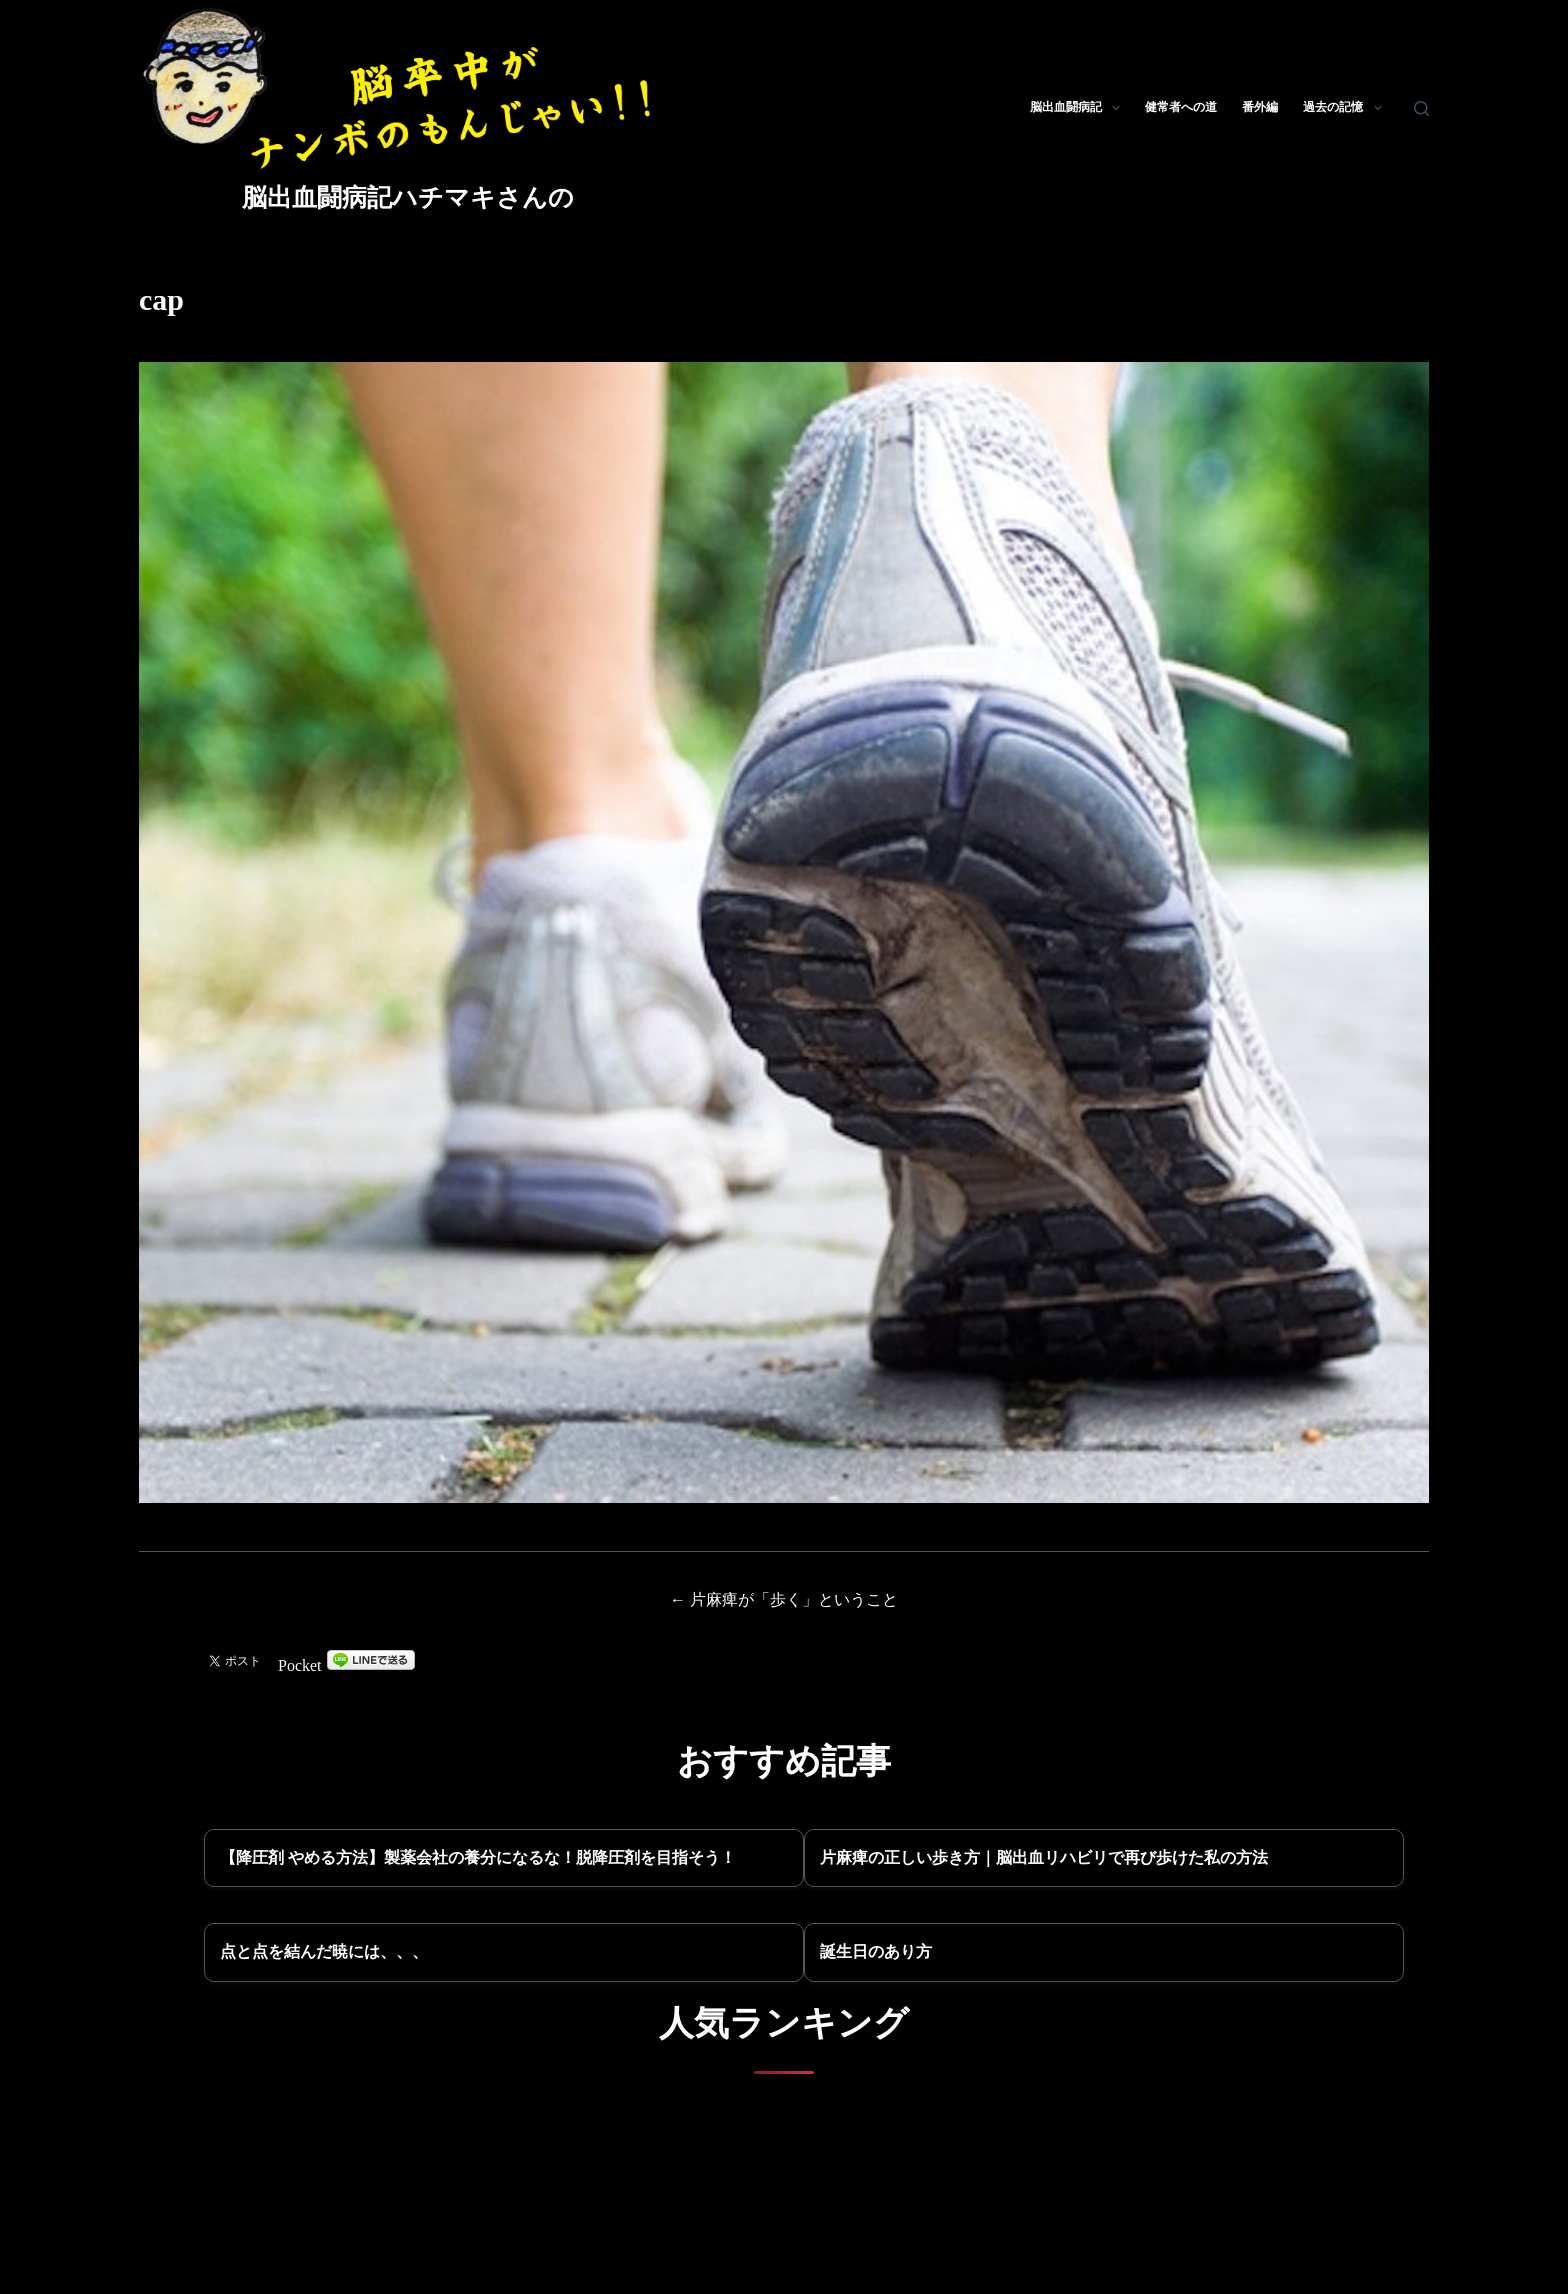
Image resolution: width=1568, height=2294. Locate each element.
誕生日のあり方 (876, 1951)
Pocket (300, 1665)
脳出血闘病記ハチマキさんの (408, 197)
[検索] (1421, 108)
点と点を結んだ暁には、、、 (324, 1951)
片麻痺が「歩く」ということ (794, 1599)
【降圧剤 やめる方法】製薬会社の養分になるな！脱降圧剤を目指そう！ (478, 1857)
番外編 (1260, 107)
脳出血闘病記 (1079, 108)
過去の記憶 (1346, 108)
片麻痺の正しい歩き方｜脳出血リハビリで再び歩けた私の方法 (1044, 1857)
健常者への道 (1181, 107)
